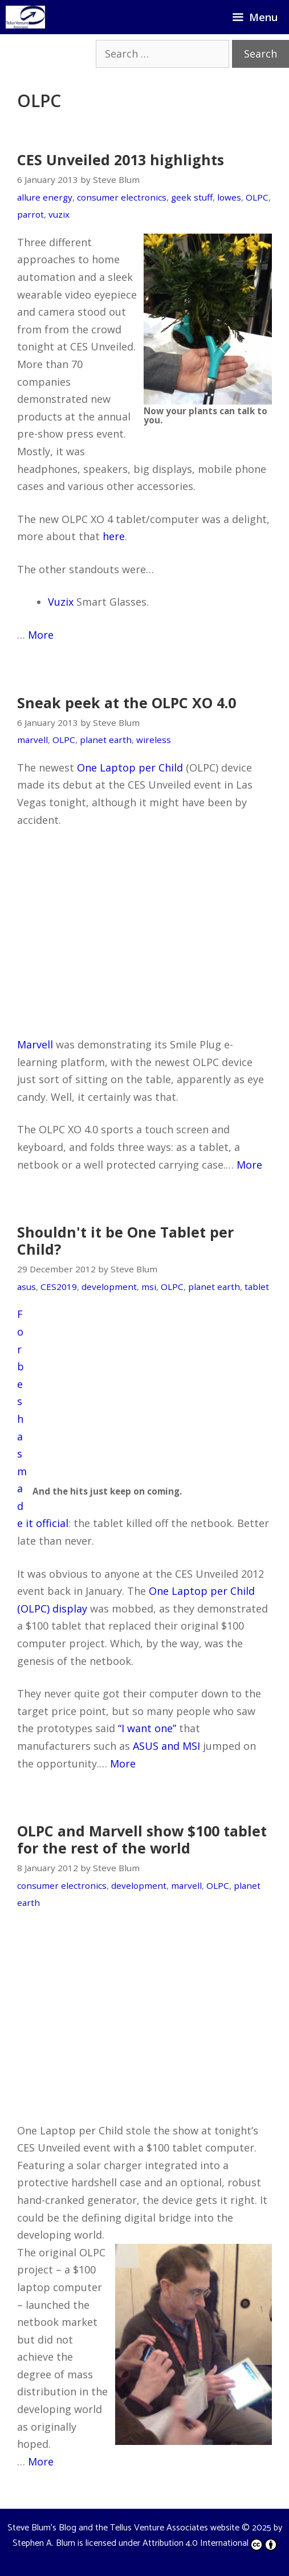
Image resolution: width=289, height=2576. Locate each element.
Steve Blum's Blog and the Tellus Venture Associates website (123, 2528)
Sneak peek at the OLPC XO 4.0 (126, 702)
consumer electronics (121, 197)
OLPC (257, 197)
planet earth (106, 739)
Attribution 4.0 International (210, 2543)
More (41, 635)
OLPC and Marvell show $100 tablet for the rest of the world (142, 1839)
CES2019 (58, 1286)
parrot (30, 214)
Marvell (35, 1044)
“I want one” (147, 1728)
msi (148, 1286)
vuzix (59, 214)
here (114, 536)
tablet (257, 1286)
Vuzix (61, 602)
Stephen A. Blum (44, 2543)
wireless (153, 739)
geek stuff (192, 197)
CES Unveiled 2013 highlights (120, 159)
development (109, 1286)
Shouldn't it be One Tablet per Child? (125, 1240)
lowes (229, 197)
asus (26, 1286)
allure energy (44, 197)
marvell (32, 739)
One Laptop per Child (130, 767)
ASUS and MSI (166, 1746)
